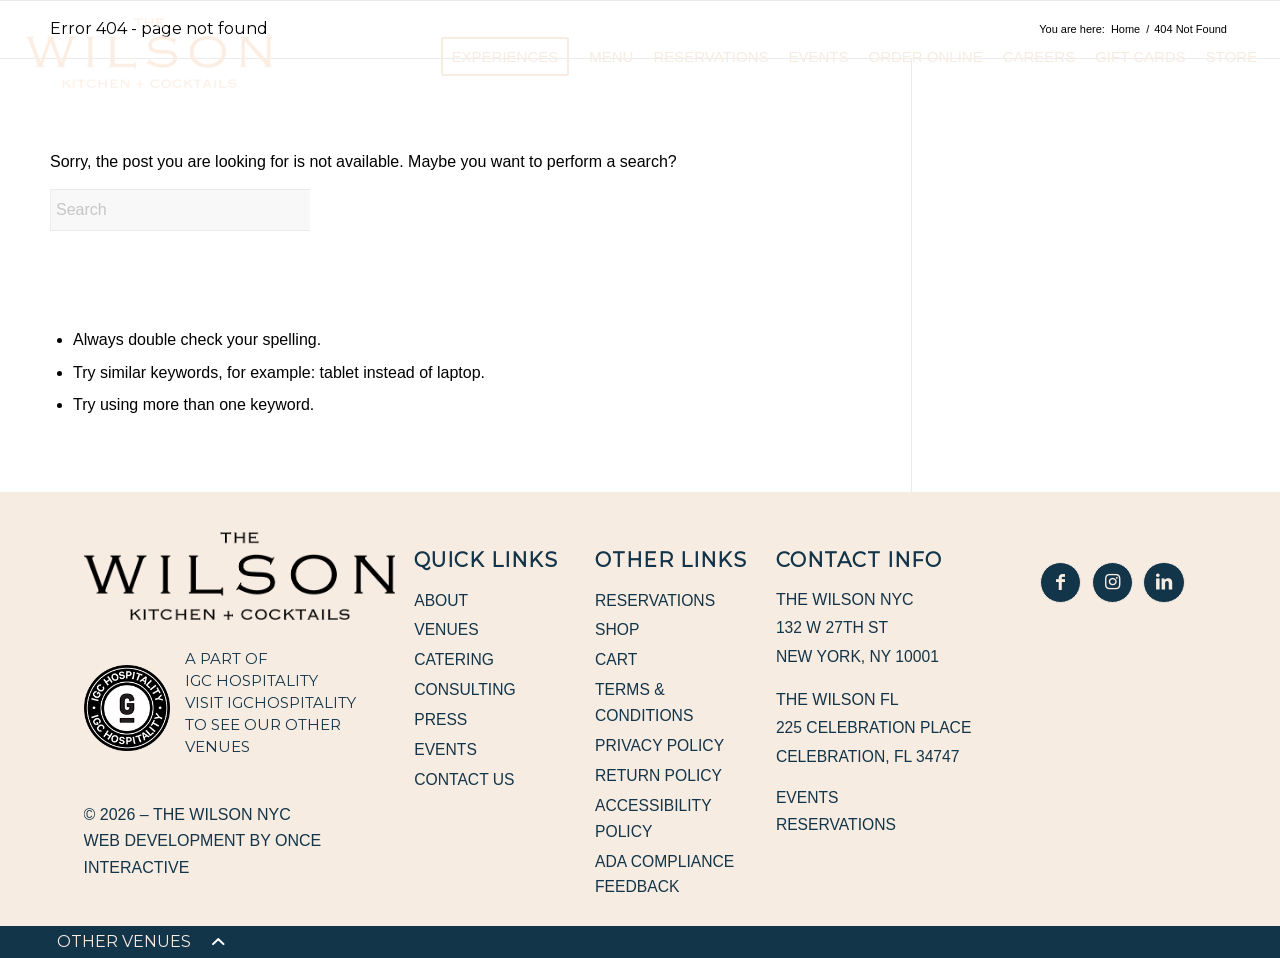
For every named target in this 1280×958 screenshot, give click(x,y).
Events (446, 751)
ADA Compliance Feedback (666, 878)
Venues (447, 630)
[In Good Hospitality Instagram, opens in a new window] (1112, 582)
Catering (454, 660)
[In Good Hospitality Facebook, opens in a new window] (1062, 582)
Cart (616, 660)
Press (441, 721)
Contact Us (465, 782)
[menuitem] (124, 942)
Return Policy (660, 778)
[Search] (200, 210)
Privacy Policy (661, 747)
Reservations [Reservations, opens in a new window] (837, 824)
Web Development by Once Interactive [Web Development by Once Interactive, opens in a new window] (203, 853)
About (441, 600)
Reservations (656, 600)
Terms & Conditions (645, 704)
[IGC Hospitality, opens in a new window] (127, 708)
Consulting (466, 691)
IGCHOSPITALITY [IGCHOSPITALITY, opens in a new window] (291, 702)
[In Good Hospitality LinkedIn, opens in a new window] (1163, 582)
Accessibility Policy (654, 821)
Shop (617, 630)
